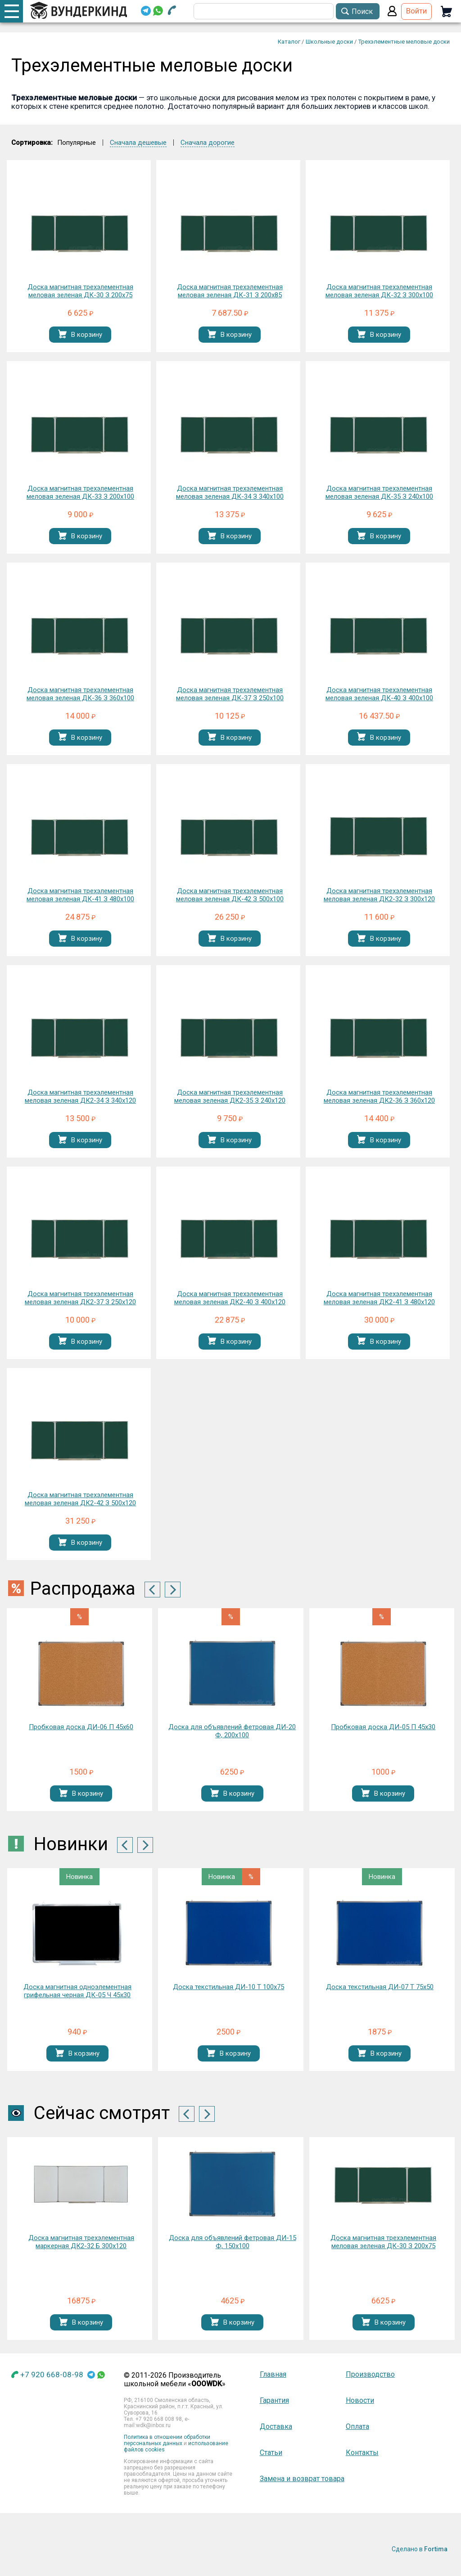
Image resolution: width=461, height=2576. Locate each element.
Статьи (271, 2452)
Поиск (362, 11)
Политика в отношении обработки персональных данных (167, 2440)
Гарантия (274, 2400)
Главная (273, 2374)
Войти (416, 10)
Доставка (276, 2426)
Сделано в (419, 2549)
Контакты (362, 2452)
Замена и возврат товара (302, 2478)
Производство (370, 2374)
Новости (360, 2400)
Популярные (76, 143)
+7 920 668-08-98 (51, 2374)
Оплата (357, 2426)
